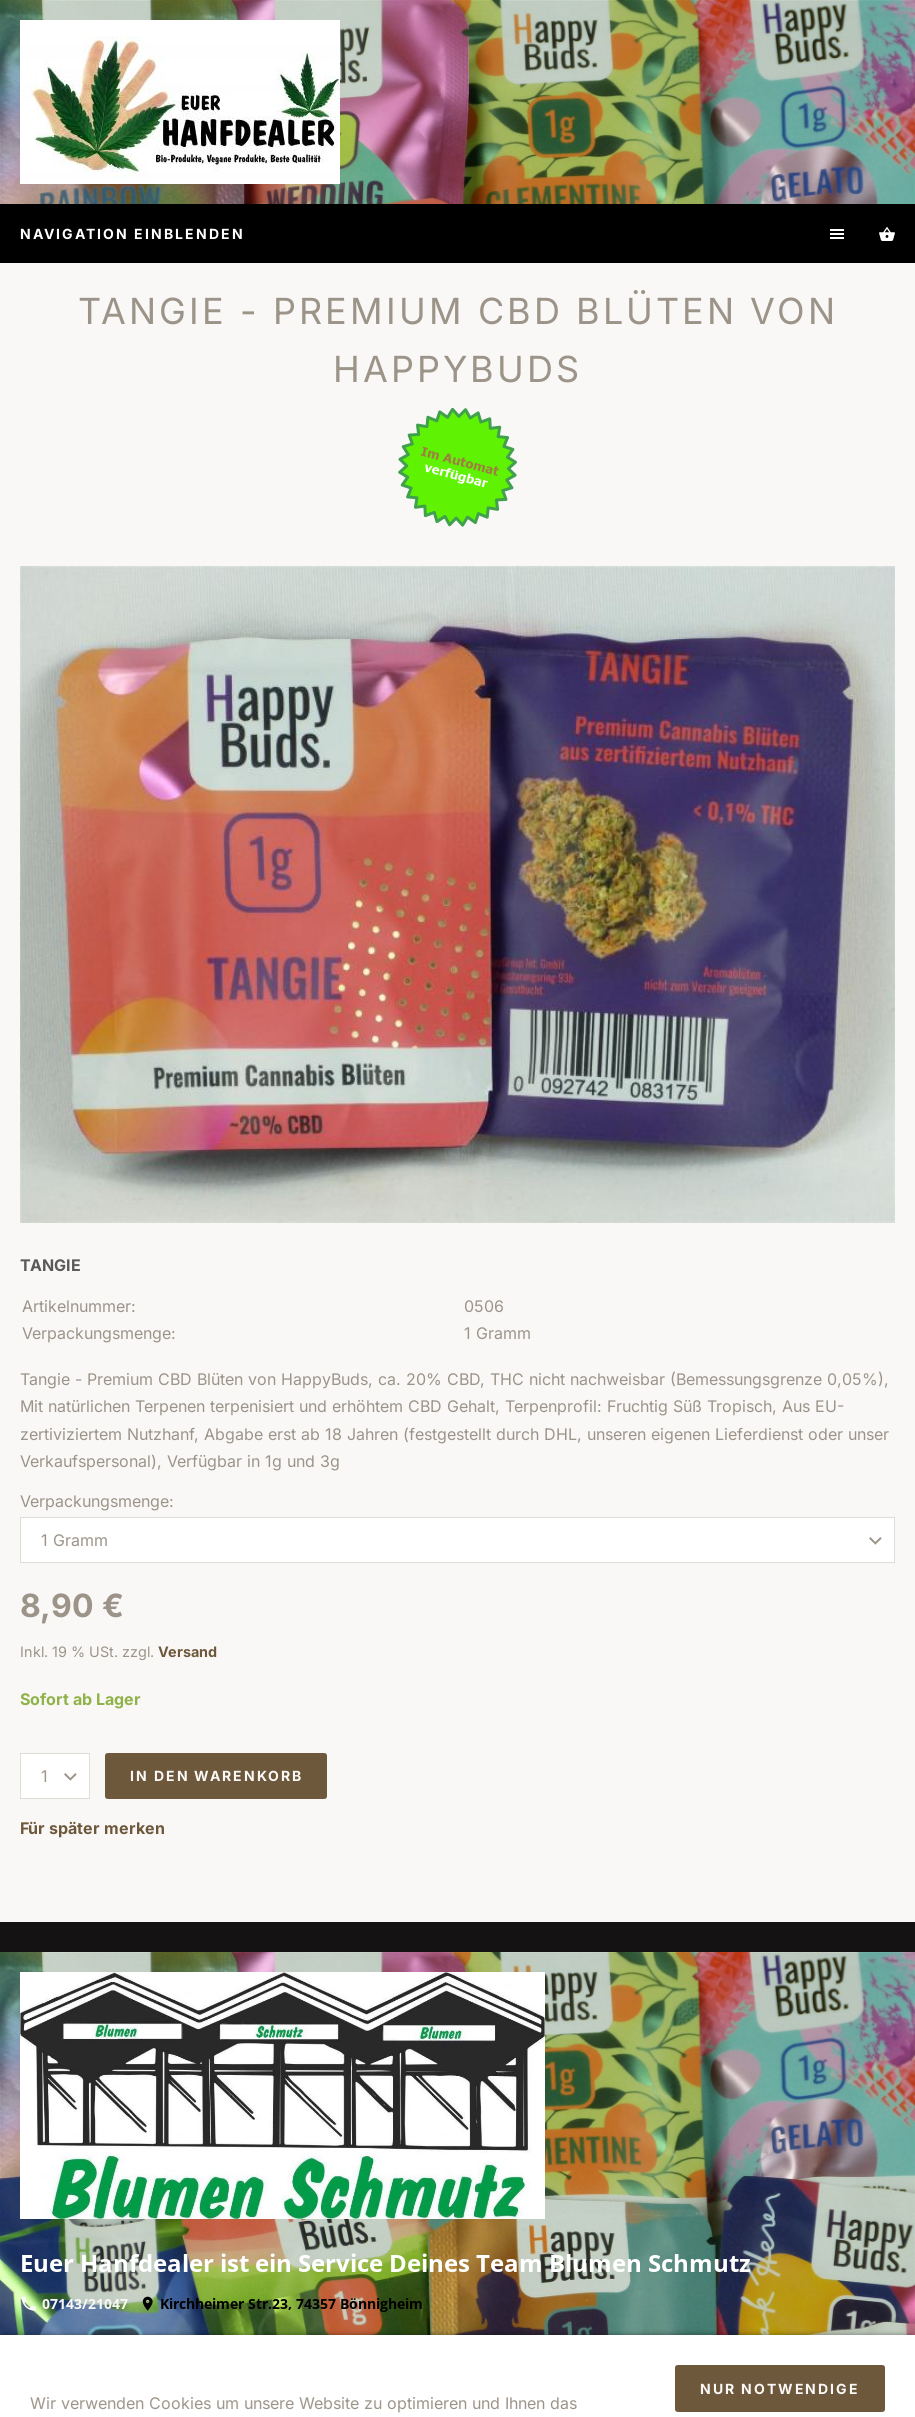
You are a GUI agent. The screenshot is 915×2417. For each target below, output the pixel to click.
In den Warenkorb (216, 1775)
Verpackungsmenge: (97, 1501)
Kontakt (689, 2344)
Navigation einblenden (132, 233)
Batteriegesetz (544, 2371)
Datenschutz (455, 2344)
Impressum (158, 2344)
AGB (237, 2344)
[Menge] (55, 1776)
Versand (187, 1651)
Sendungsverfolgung (696, 2371)
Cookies (440, 2371)
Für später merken (92, 1828)
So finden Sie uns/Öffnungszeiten (266, 2371)
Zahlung (769, 2344)
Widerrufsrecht (330, 2344)
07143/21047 (74, 2303)
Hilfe (540, 2344)
